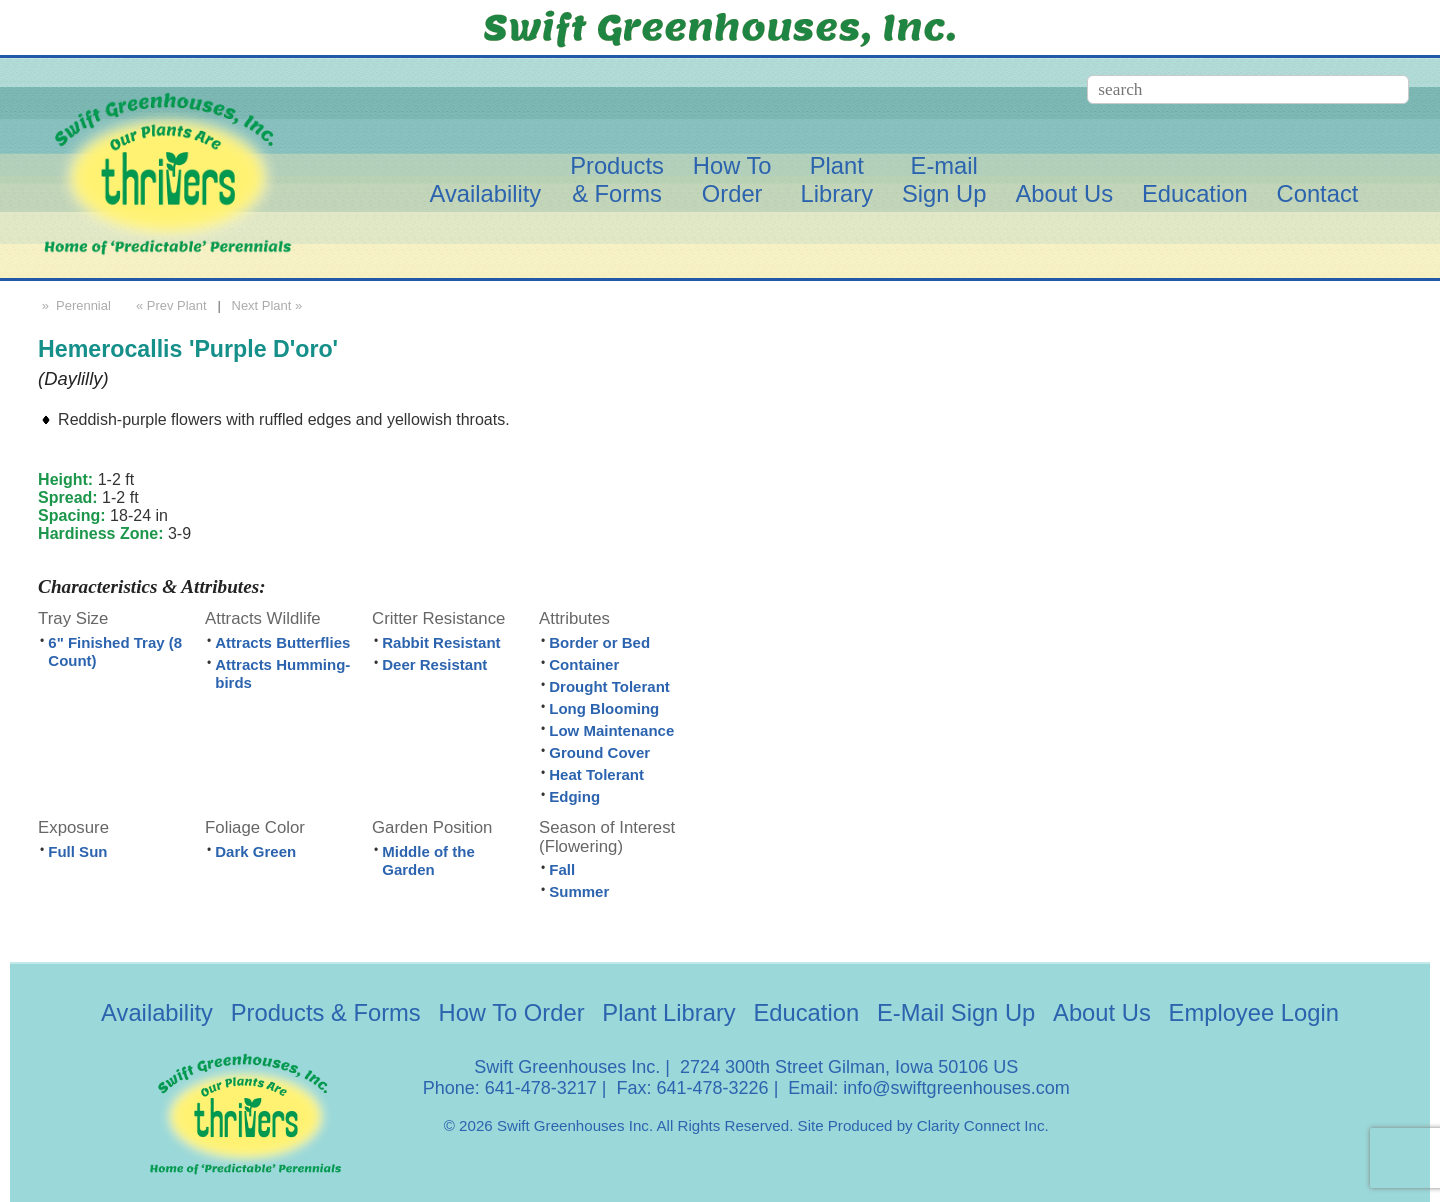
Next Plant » (269, 305)
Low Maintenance (611, 730)
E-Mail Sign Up (956, 1012)
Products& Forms (617, 179)
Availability (485, 193)
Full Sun (77, 851)
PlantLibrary (836, 179)
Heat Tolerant (596, 774)
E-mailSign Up (944, 179)
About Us (1064, 193)
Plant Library (668, 1012)
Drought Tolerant (609, 686)
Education (1195, 193)
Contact (1318, 193)
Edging (574, 796)
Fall (562, 869)
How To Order (512, 1012)
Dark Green (255, 851)
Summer (579, 891)
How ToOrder (732, 179)
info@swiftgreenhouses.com (956, 1088)
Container (584, 664)
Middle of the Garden (428, 860)
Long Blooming (604, 708)
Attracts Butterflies (282, 642)
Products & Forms (326, 1012)
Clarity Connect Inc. (983, 1125)
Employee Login (1254, 1012)
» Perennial (74, 305)
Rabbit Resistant (441, 642)
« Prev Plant (169, 305)
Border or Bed (599, 642)
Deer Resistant (434, 664)
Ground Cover (599, 752)
